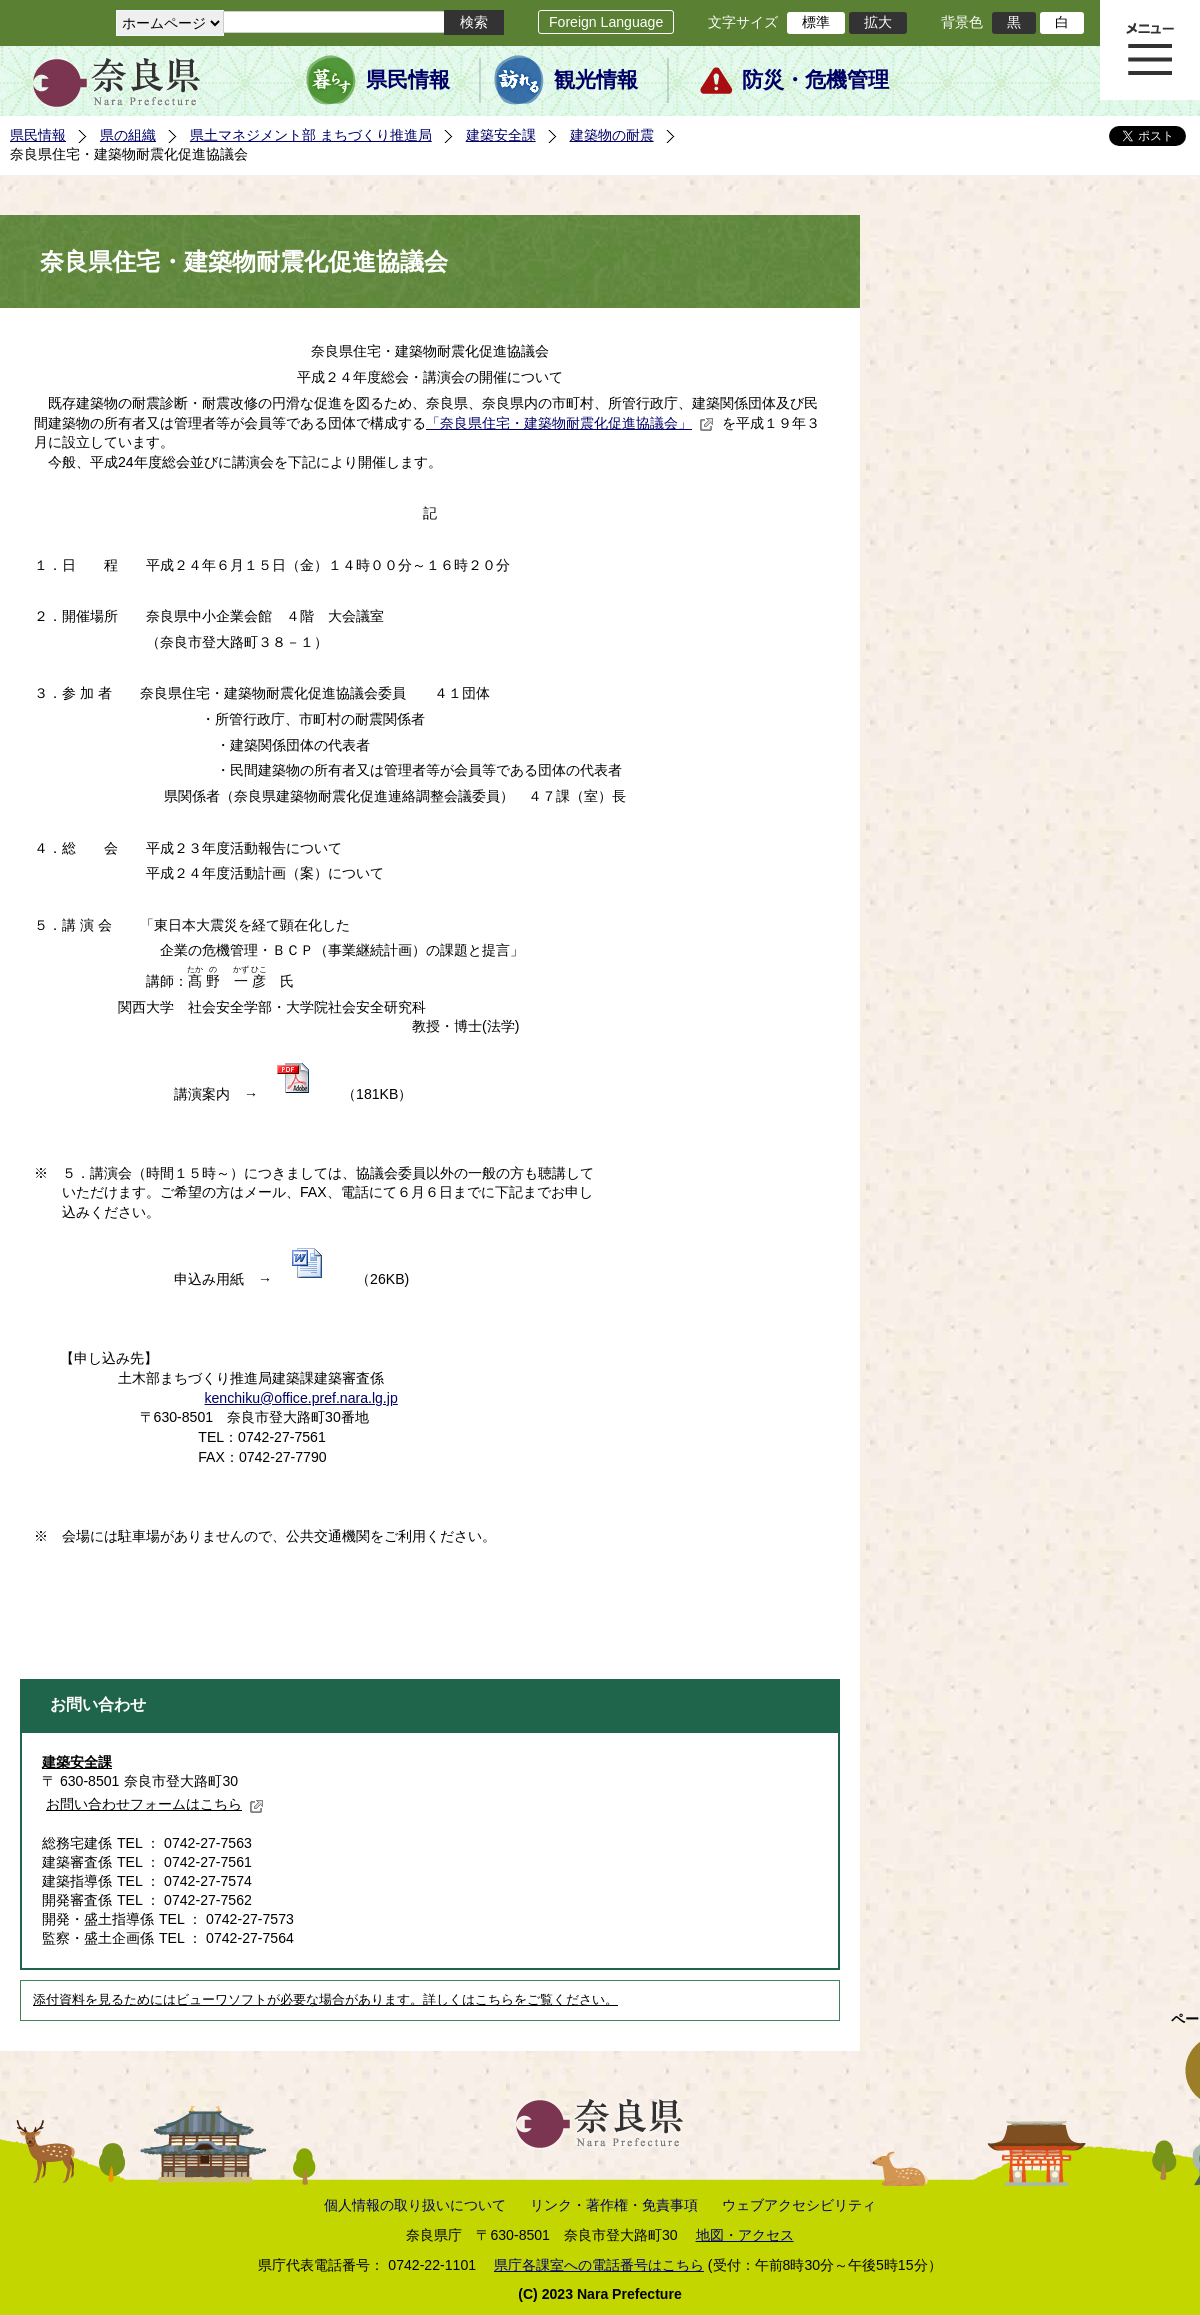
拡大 (878, 22)
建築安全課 (501, 135)
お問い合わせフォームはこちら (155, 1804)
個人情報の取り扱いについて (415, 2205)
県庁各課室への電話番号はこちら (599, 2265)
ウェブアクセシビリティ (799, 2205)
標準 (816, 22)
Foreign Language (606, 22)
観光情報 (596, 80)
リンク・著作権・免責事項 (614, 2205)
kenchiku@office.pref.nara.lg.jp (300, 1398)
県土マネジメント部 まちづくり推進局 (311, 135)
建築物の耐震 (612, 135)
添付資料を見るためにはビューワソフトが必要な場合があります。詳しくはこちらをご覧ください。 (325, 2000)
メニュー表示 (1150, 50)
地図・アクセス (745, 2235)
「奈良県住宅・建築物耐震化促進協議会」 (570, 423)
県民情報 (408, 80)
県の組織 (128, 135)
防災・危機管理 (815, 80)
